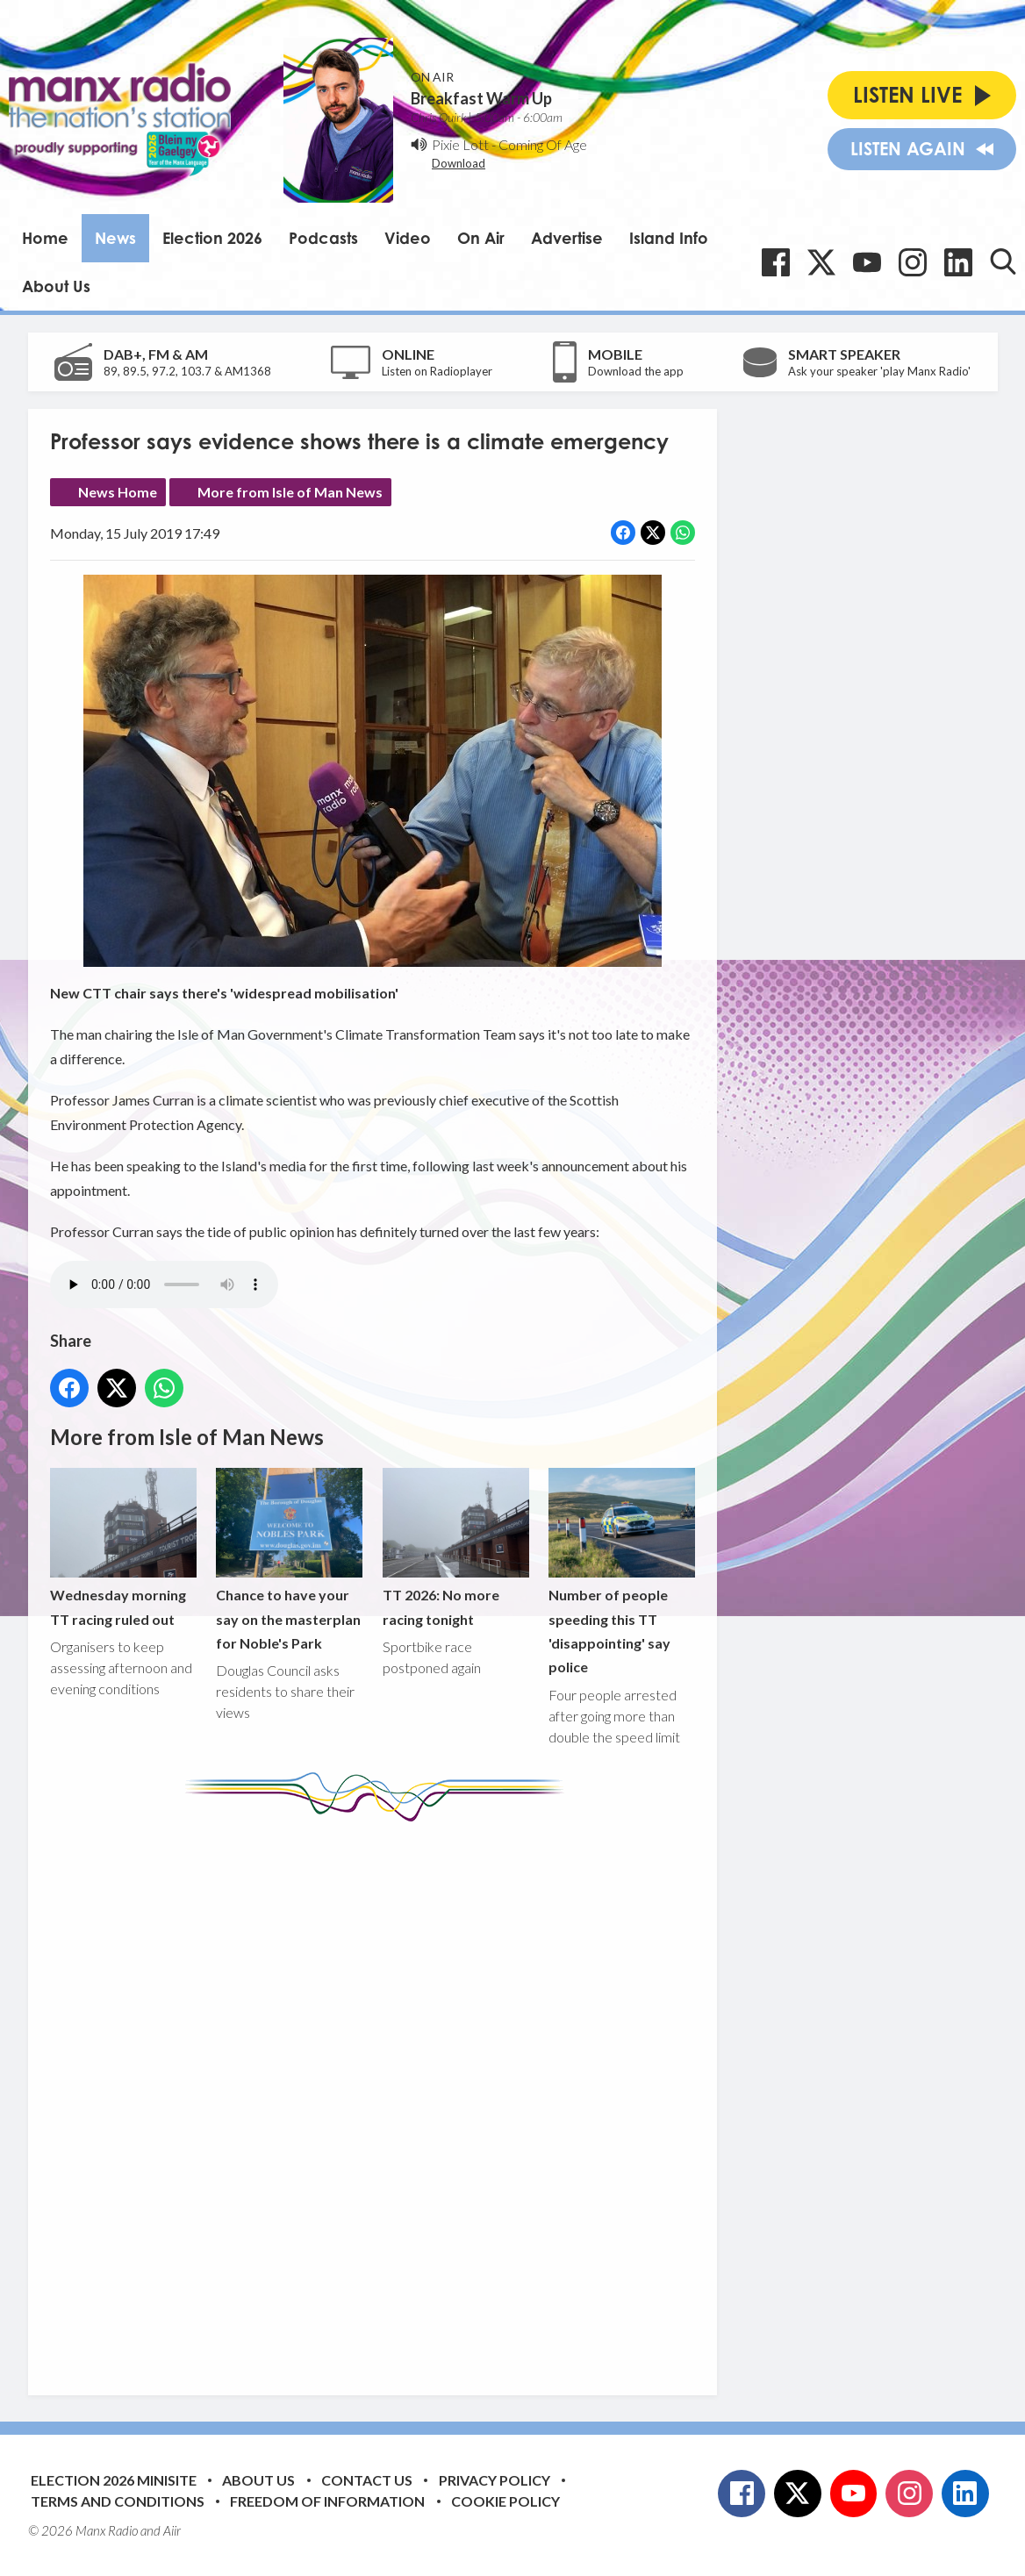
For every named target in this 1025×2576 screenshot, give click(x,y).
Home (45, 237)
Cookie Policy (505, 2501)
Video (407, 237)
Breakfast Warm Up (481, 98)
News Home (117, 491)
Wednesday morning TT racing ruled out (123, 1548)
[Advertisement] (379, 2095)
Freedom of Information (327, 2501)
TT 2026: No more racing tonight (455, 1548)
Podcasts (323, 237)
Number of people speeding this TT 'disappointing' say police (621, 1572)
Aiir (172, 2530)
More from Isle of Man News (290, 491)
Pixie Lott (460, 144)
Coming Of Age (542, 144)
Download (458, 163)
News (115, 237)
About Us (56, 286)
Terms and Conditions (117, 2501)
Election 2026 (212, 237)
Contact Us (366, 2480)
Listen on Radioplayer (437, 371)
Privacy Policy (494, 2480)
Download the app (636, 371)
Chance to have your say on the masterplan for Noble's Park (289, 1559)
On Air (481, 237)
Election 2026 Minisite (114, 2480)
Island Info (668, 237)
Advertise (567, 237)
